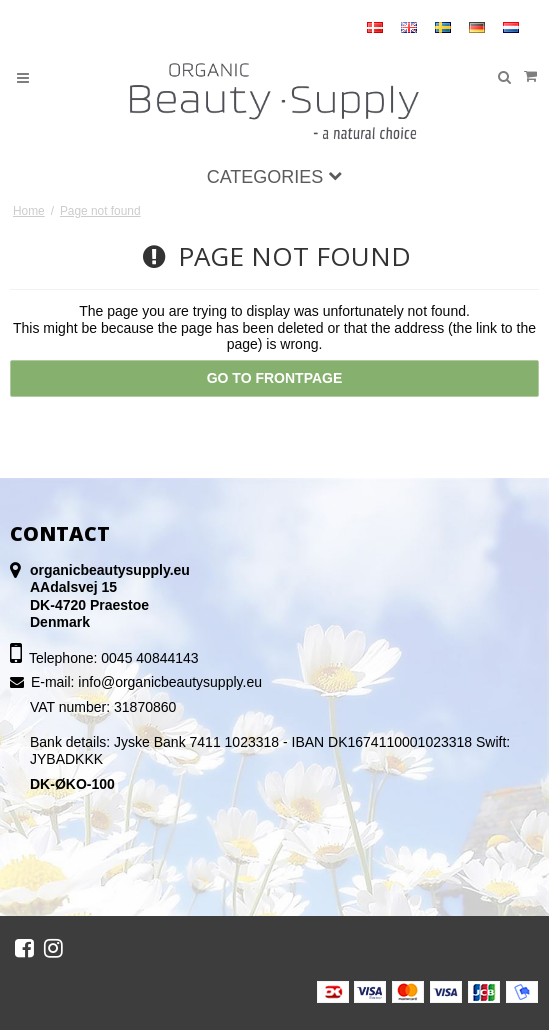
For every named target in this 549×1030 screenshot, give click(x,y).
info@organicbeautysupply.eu (170, 682)
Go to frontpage (275, 378)
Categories (275, 177)
